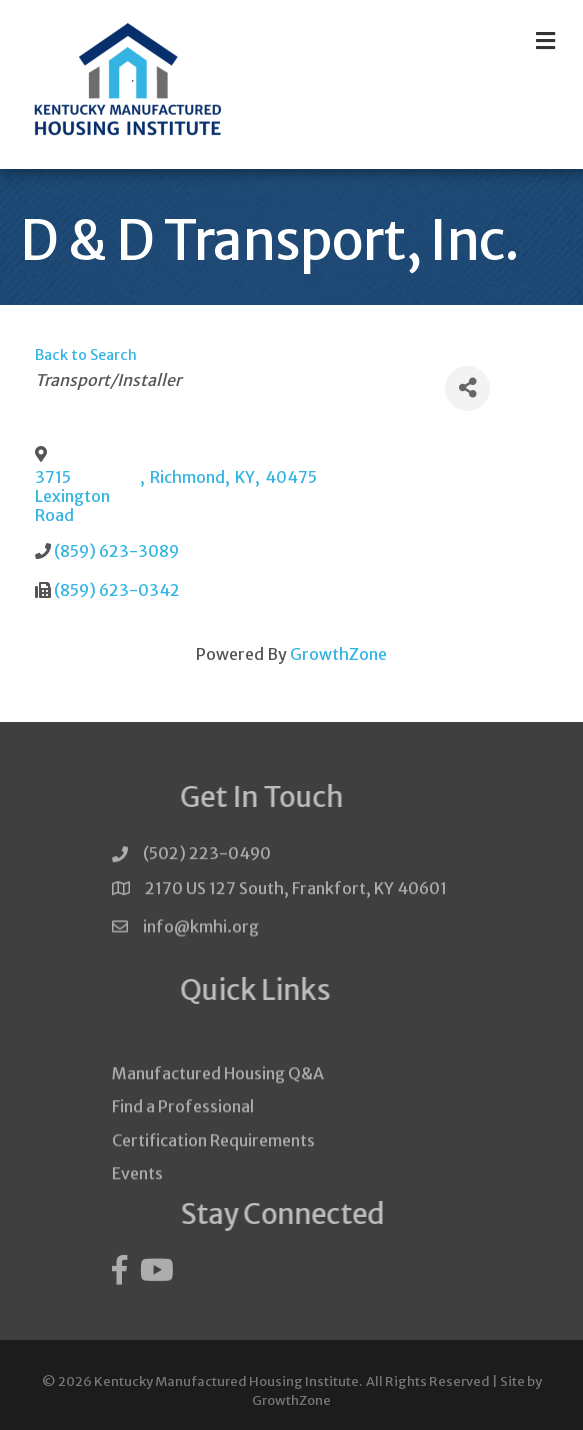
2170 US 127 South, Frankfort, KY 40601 (296, 892)
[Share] (467, 388)
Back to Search (86, 355)
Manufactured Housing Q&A (218, 1095)
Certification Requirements (213, 1161)
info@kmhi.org (201, 933)
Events (137, 1194)
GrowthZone (338, 654)
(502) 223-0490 (207, 858)
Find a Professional (183, 1128)
